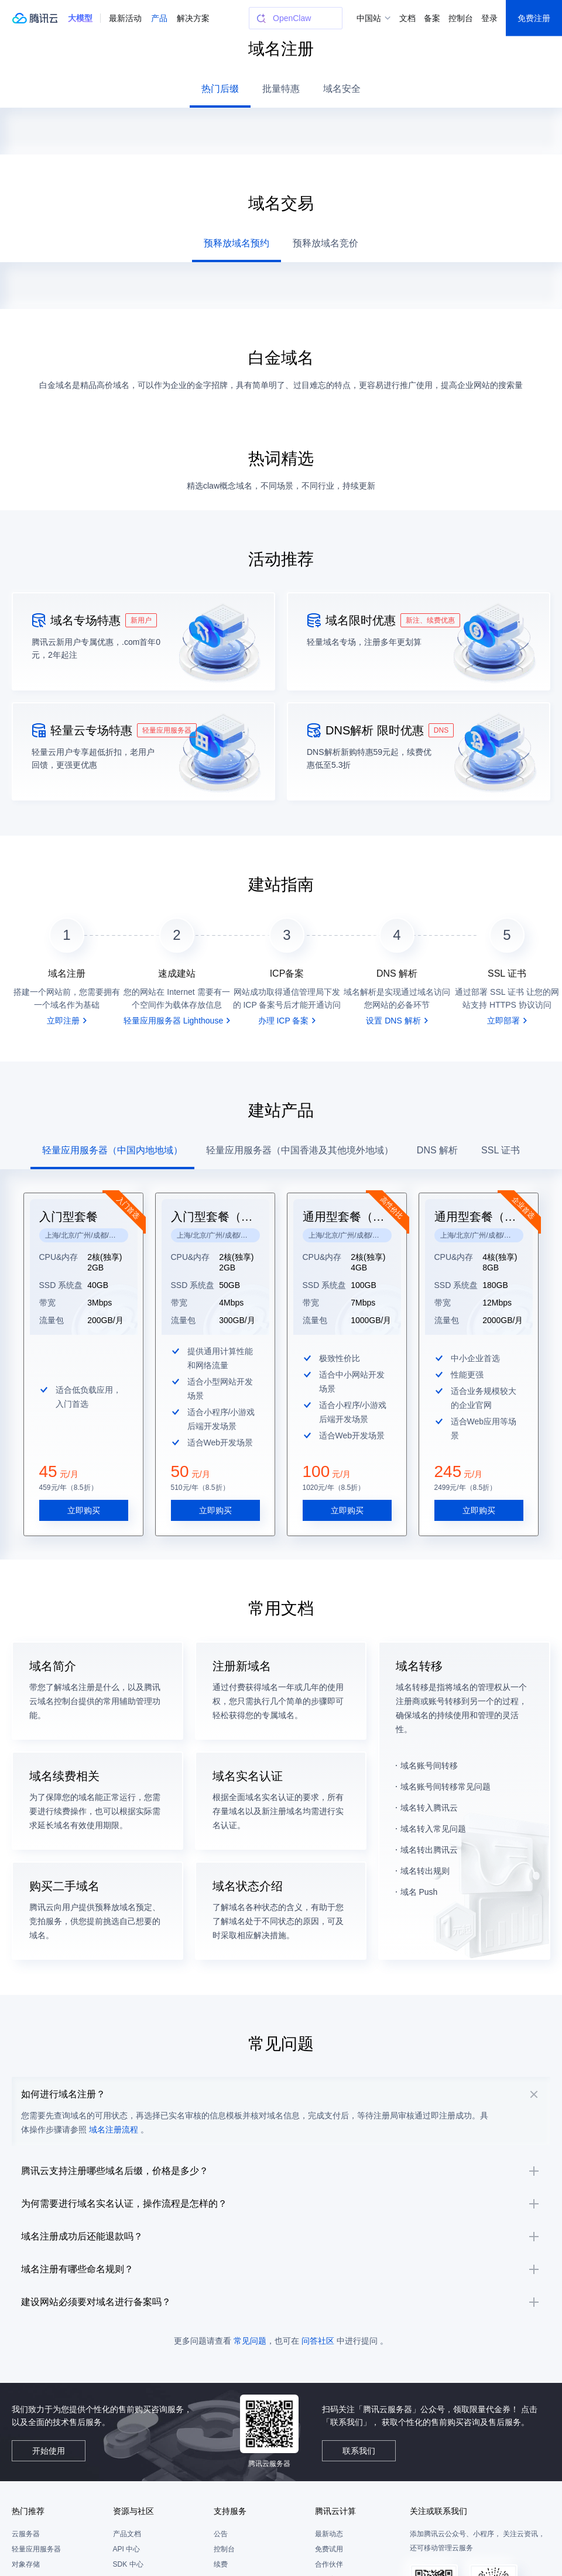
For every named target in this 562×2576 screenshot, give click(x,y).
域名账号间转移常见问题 (445, 1762)
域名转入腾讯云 (429, 1783)
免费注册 (534, 18)
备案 (432, 18)
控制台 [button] (460, 18)
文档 (407, 18)
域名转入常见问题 (433, 1804)
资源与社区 (133, 2549)
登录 (489, 18)
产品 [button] (159, 18)
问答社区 (317, 2379)
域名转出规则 (425, 1847)
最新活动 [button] (125, 18)
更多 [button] (185, 18)
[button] (80, 18)
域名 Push (419, 1868)
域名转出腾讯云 (429, 1825)
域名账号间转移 (429, 1741)
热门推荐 (28, 2549)
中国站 (369, 18)
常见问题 (250, 2379)
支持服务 (230, 2549)
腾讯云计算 (335, 2549)
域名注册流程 (127, 2119)
